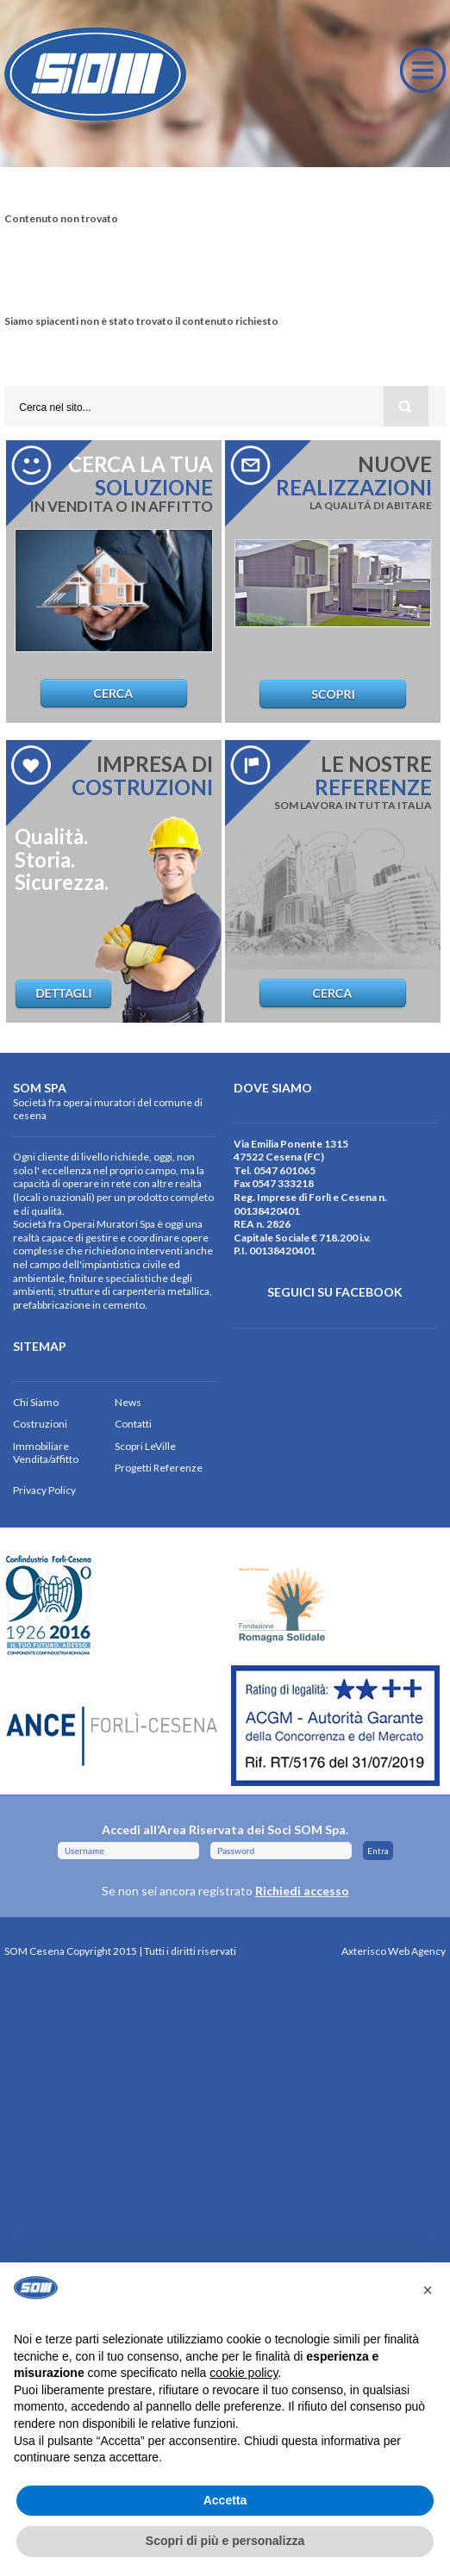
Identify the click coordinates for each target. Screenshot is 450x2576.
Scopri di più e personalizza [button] (225, 2541)
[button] (427, 2290)
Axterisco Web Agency (393, 1950)
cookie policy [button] (243, 2373)
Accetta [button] (225, 2500)
